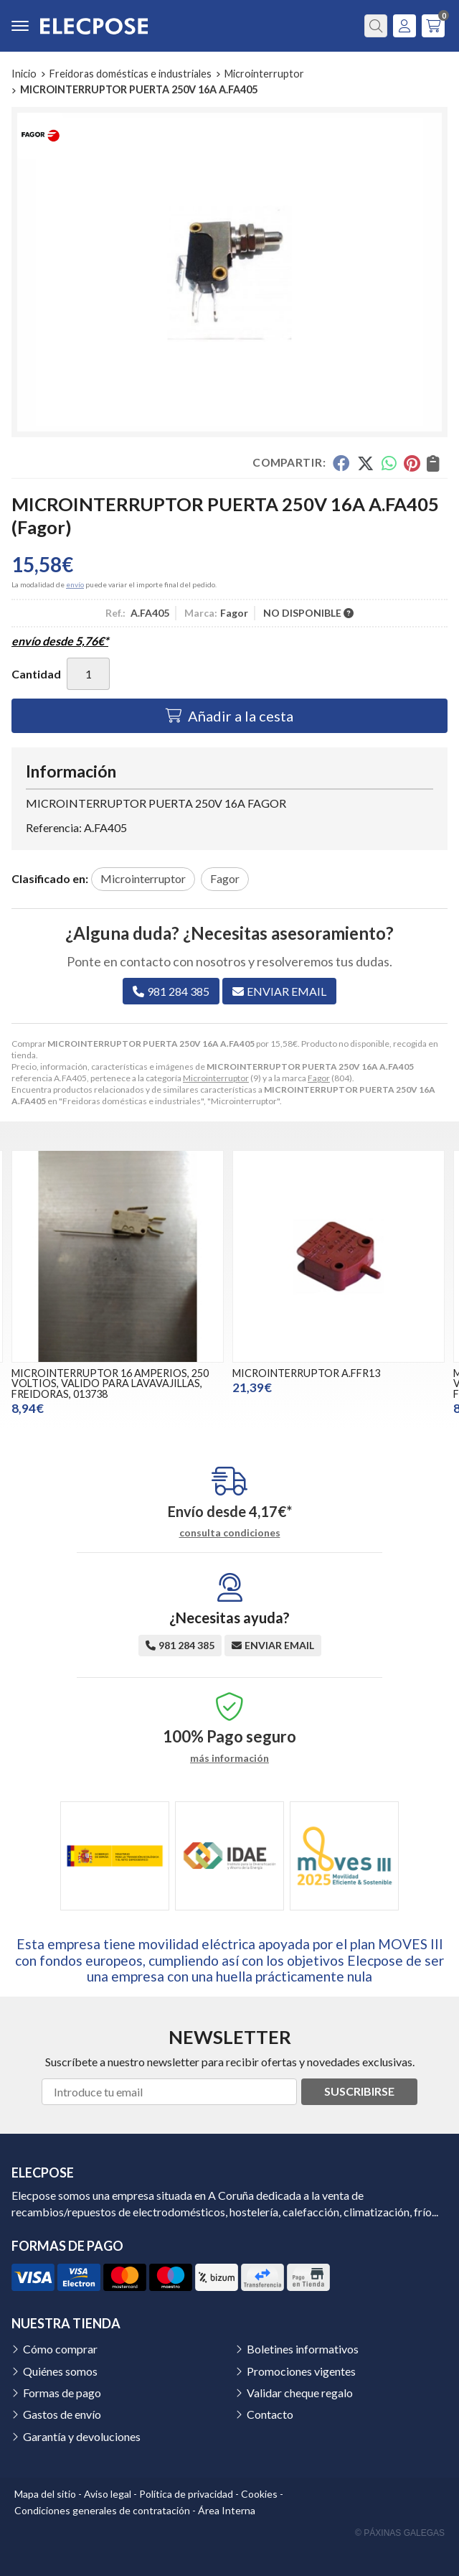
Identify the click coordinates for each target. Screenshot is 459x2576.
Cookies (259, 2494)
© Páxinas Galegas (400, 2533)
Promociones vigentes (301, 2371)
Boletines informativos (303, 2349)
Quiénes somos (60, 2371)
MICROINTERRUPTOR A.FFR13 (306, 1373)
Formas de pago (62, 2392)
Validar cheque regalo (300, 2392)
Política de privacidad (186, 2494)
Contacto (270, 2414)
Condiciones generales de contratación (102, 2510)
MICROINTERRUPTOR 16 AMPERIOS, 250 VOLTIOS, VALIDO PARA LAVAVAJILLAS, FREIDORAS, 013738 (110, 1383)
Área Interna (226, 2510)
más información (229, 1758)
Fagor (319, 1078)
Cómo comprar (60, 2349)
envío (75, 584)
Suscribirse (359, 2091)
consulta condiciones (229, 1533)
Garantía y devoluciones (82, 2436)
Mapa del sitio (45, 2494)
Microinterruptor (216, 1078)
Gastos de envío (62, 2414)
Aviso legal (107, 2494)
